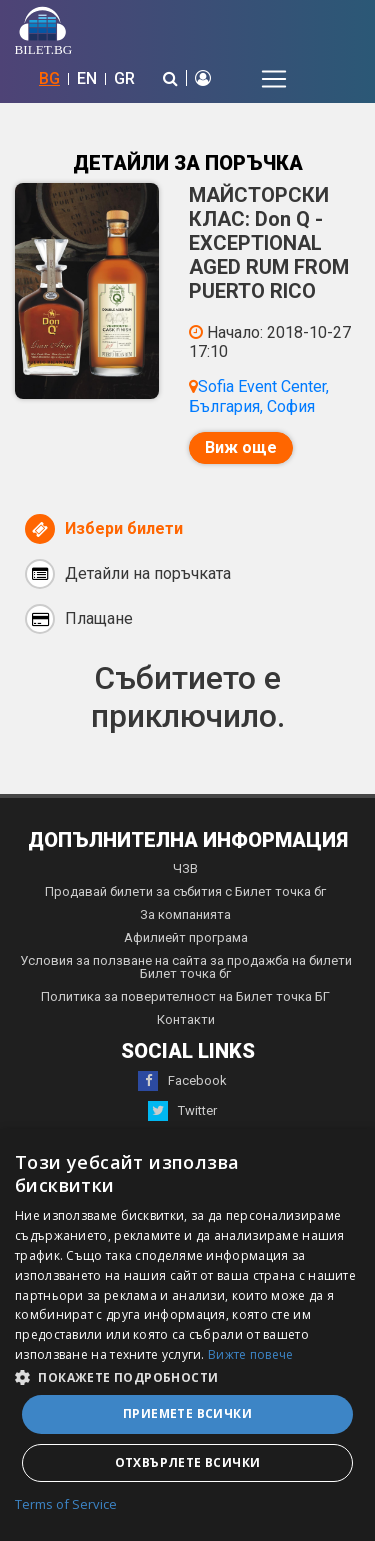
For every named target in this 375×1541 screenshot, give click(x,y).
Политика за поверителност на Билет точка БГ (185, 996)
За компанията (185, 914)
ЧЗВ (185, 868)
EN (87, 78)
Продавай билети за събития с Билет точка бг (185, 891)
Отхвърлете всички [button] (188, 1462)
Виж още (241, 447)
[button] (187, 1376)
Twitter (182, 1111)
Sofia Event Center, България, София (259, 396)
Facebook (182, 1081)
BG (49, 78)
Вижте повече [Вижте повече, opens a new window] (251, 1354)
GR (124, 78)
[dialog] (187, 1335)
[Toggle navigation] (274, 79)
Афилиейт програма (186, 937)
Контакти (186, 1019)
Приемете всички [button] (187, 1413)
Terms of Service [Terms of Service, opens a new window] (66, 1505)
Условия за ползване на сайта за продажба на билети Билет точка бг (186, 967)
